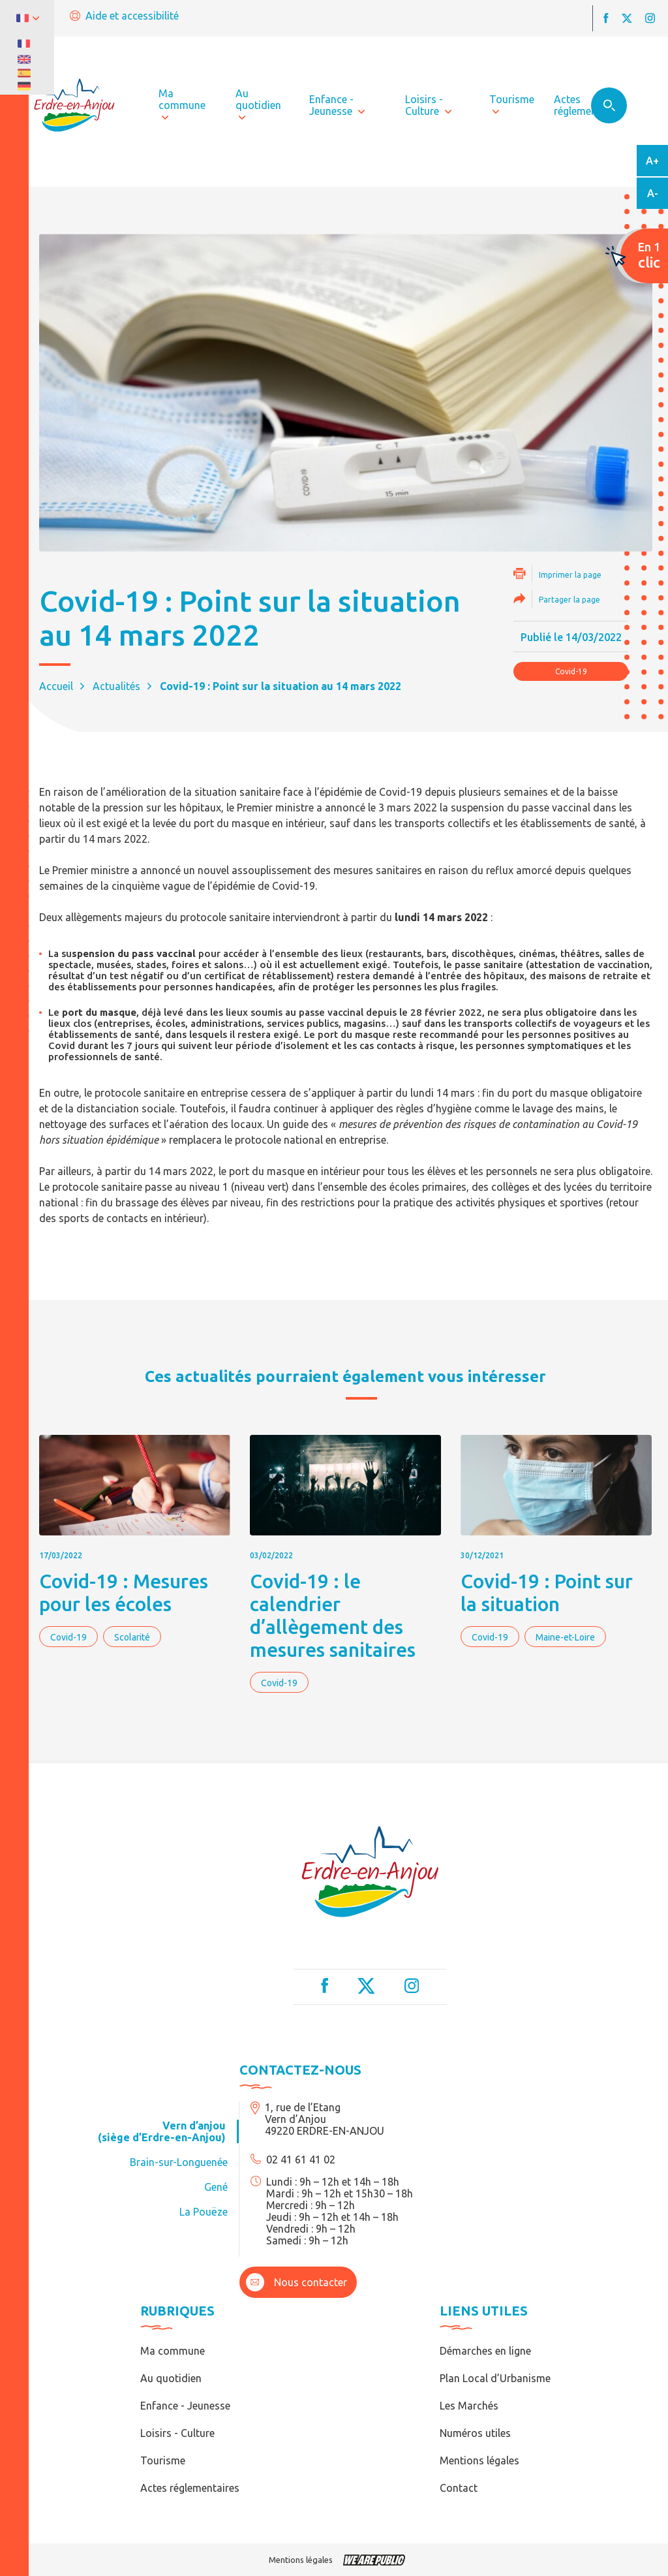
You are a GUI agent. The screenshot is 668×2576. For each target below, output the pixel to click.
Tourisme (162, 2460)
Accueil (56, 686)
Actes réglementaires (189, 2488)
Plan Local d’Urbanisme (495, 2378)
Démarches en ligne (485, 2351)
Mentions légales (479, 2460)
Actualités (116, 686)
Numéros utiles (475, 2433)
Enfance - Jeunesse (185, 2405)
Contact (459, 2488)
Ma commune (172, 2351)
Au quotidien (171, 2378)
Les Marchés (469, 2405)
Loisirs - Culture (177, 2433)
